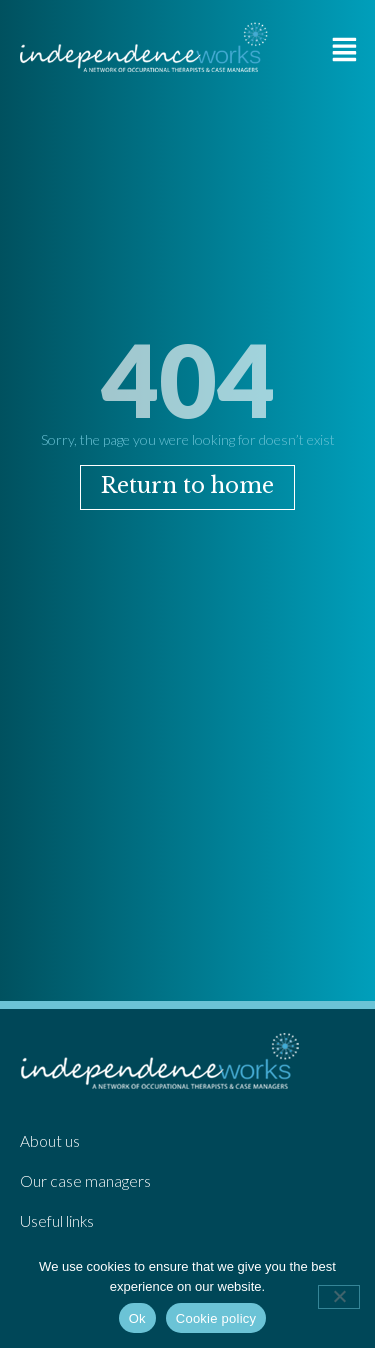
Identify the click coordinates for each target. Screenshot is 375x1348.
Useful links (57, 1221)
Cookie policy (216, 1318)
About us (50, 1141)
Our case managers (85, 1181)
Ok (137, 1318)
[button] (345, 49)
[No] (339, 1297)
